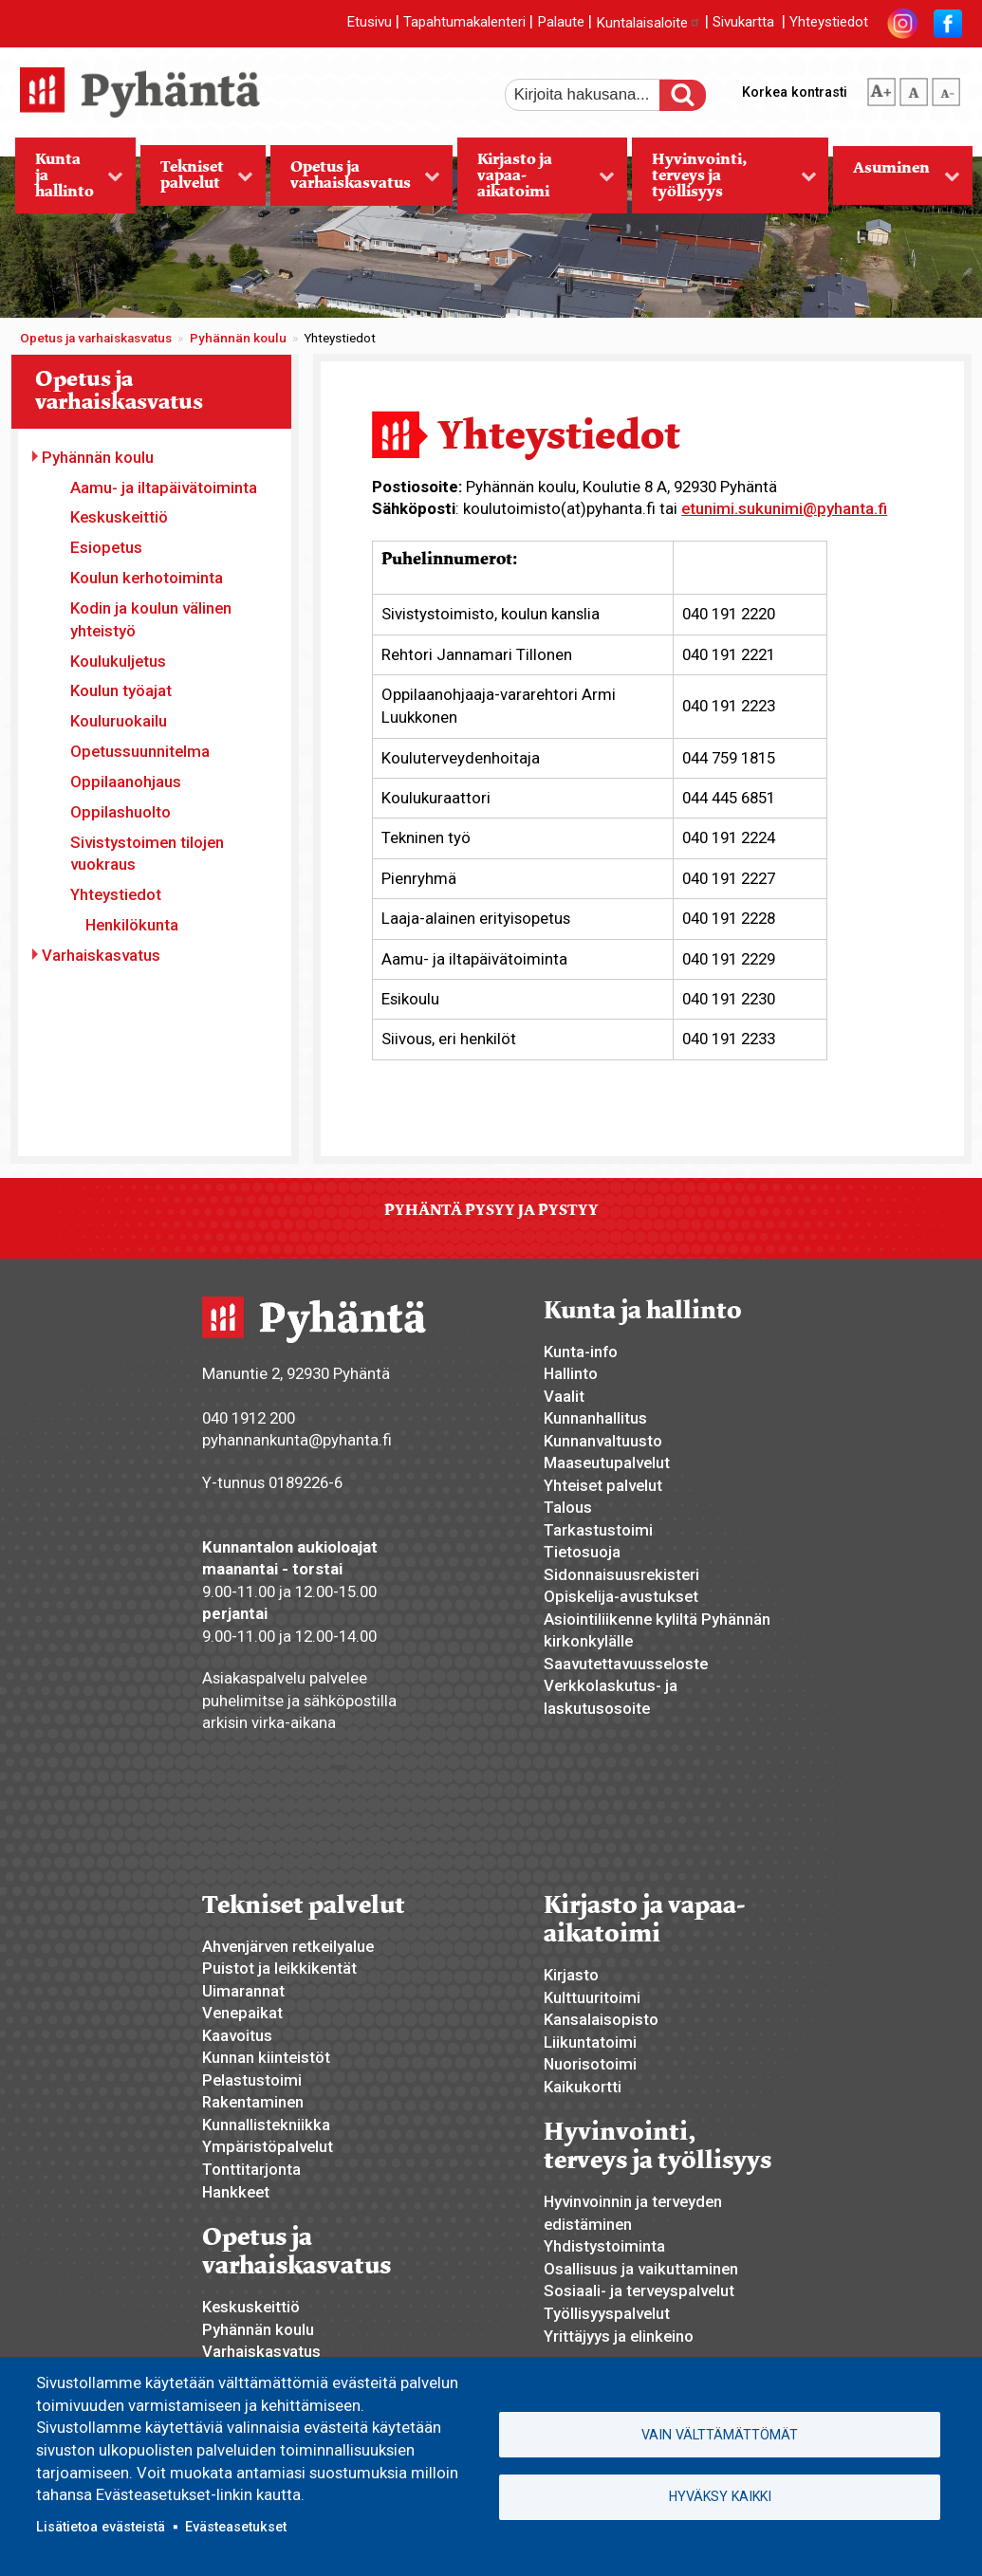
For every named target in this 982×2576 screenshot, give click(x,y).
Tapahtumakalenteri (464, 22)
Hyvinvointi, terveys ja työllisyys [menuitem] (724, 181)
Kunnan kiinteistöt (266, 2057)
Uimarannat (243, 1990)
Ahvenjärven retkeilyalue (288, 1946)
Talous (568, 1507)
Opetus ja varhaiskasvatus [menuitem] (355, 181)
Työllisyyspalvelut (607, 2313)
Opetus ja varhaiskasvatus (96, 338)
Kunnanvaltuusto (603, 1440)
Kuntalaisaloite (648, 22)
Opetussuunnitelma (140, 751)
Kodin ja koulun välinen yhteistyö (151, 619)
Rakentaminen (253, 2101)
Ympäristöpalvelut (267, 2146)
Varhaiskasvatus (101, 955)
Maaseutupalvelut (607, 1462)
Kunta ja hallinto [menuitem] (69, 181)
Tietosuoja (582, 1551)
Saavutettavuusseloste (626, 1663)
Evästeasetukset (236, 2526)
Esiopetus (106, 547)
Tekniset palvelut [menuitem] (197, 181)
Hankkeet (235, 2191)
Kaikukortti (582, 2086)
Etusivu (369, 22)
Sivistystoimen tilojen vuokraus (147, 853)
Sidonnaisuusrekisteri (621, 1574)
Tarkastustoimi (598, 1529)
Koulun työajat (121, 690)
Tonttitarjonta (251, 2169)
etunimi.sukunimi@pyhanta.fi (784, 508)
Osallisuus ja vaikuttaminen (641, 2268)
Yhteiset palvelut (603, 1485)
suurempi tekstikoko (881, 88)
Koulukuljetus (118, 661)
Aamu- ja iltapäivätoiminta (163, 487)
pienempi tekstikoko (946, 88)
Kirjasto (571, 1974)
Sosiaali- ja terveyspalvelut (639, 2290)
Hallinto (571, 1373)
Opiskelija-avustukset (621, 1596)
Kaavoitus (237, 2035)
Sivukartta (743, 22)
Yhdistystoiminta (604, 2245)
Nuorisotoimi (590, 2063)
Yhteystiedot (828, 22)
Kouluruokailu (118, 720)
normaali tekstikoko (913, 88)
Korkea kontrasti (794, 92)
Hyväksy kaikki (720, 2496)
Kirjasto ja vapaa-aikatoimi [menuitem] (536, 181)
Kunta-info (581, 1351)
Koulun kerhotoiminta (146, 577)
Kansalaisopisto (601, 2019)
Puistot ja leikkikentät (279, 1968)
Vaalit (564, 1396)
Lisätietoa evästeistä (100, 2526)
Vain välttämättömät (719, 2434)
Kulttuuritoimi (592, 1997)
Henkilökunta (131, 924)
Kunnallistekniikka (266, 2124)
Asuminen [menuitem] (896, 181)
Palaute (560, 22)
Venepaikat (242, 2012)
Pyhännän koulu (238, 338)
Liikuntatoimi (590, 2042)
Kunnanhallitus (595, 1417)
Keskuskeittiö (119, 516)
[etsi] (595, 95)
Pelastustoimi (252, 2079)
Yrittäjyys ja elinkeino (619, 2336)
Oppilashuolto (120, 811)
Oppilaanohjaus (125, 781)
